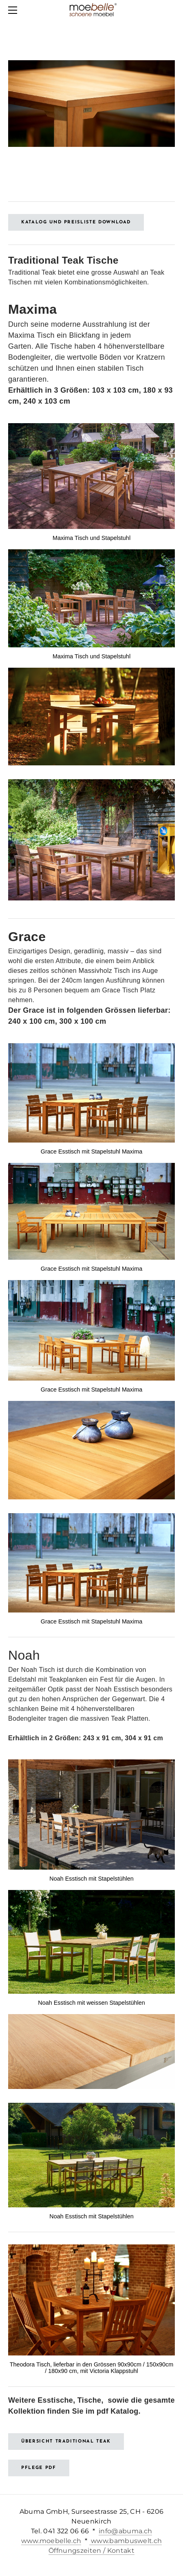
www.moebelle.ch (51, 2541)
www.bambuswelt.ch (125, 2541)
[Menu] (14, 10)
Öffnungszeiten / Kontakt (91, 2550)
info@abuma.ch (125, 2531)
